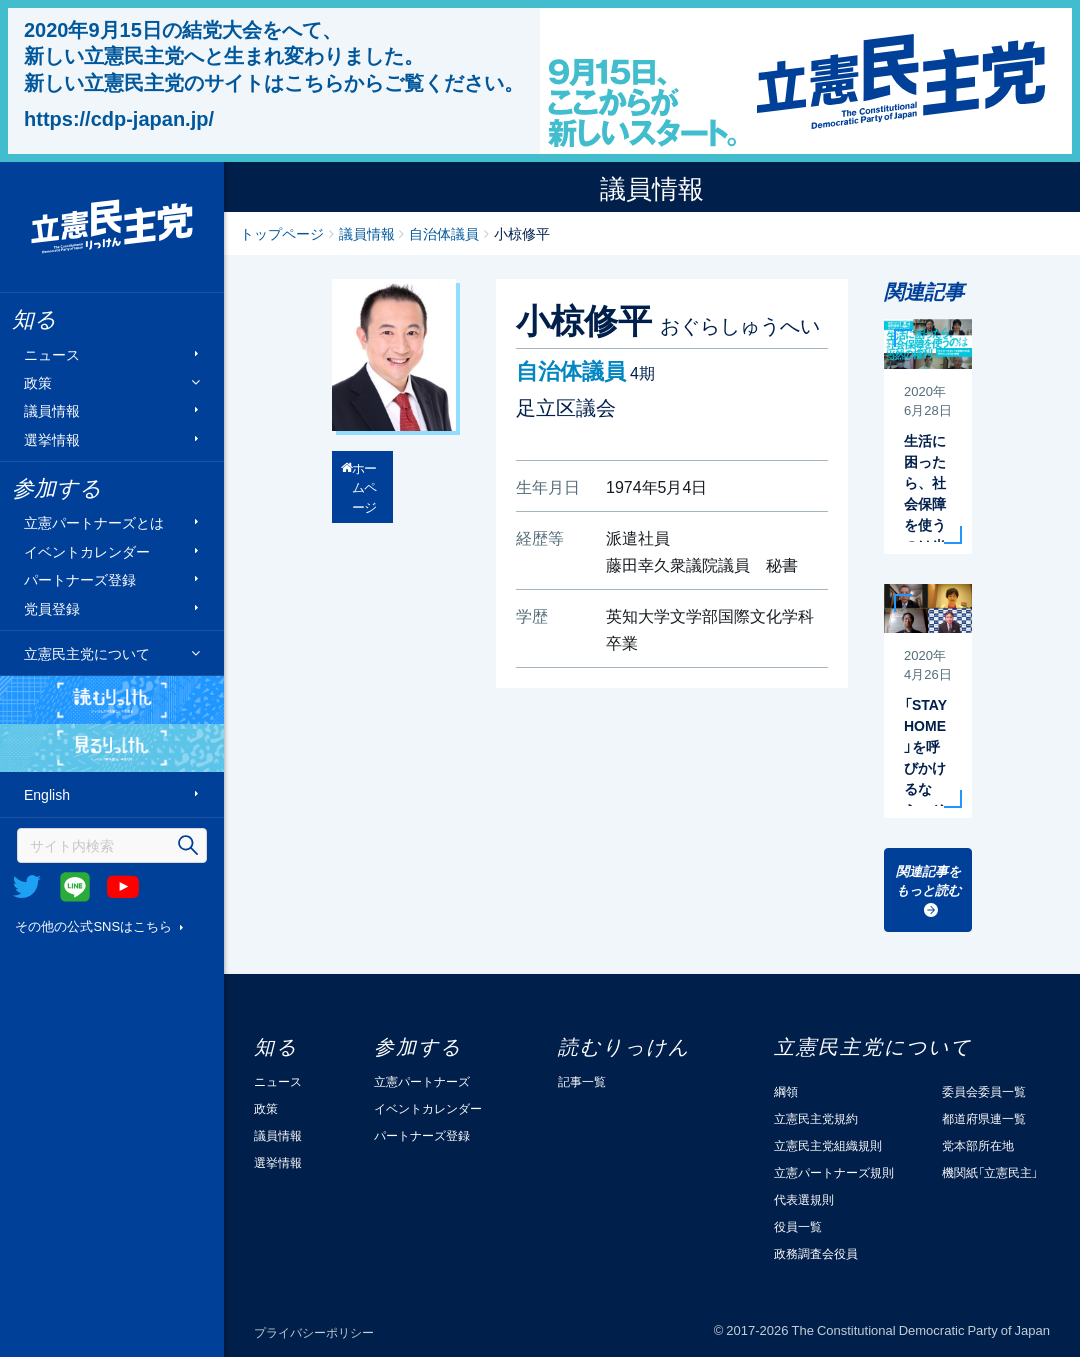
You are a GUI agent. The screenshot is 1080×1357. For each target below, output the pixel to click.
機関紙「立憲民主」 (990, 1172)
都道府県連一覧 (984, 1118)
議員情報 (52, 410)
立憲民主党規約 (816, 1118)
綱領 (786, 1091)
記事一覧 (582, 1081)
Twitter (27, 887)
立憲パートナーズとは (94, 522)
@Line (75, 887)
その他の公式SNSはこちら (93, 925)
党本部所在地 (978, 1145)
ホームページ (364, 487)
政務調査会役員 (816, 1253)
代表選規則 (804, 1199)
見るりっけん (112, 748)
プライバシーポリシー (314, 1332)
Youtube (123, 887)
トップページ (282, 233)
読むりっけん (112, 700)
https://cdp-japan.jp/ (119, 118)
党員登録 (52, 607)
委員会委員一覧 (984, 1091)
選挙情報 (52, 438)
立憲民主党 (112, 227)
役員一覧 (798, 1226)
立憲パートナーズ (422, 1081)
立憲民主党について (87, 653)
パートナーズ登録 (80, 579)
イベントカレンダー (87, 550)
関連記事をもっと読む (928, 880)
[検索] (112, 845)
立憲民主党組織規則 (828, 1145)
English (47, 794)
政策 (38, 382)
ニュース (52, 353)
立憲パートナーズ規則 (834, 1172)
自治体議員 (444, 233)
